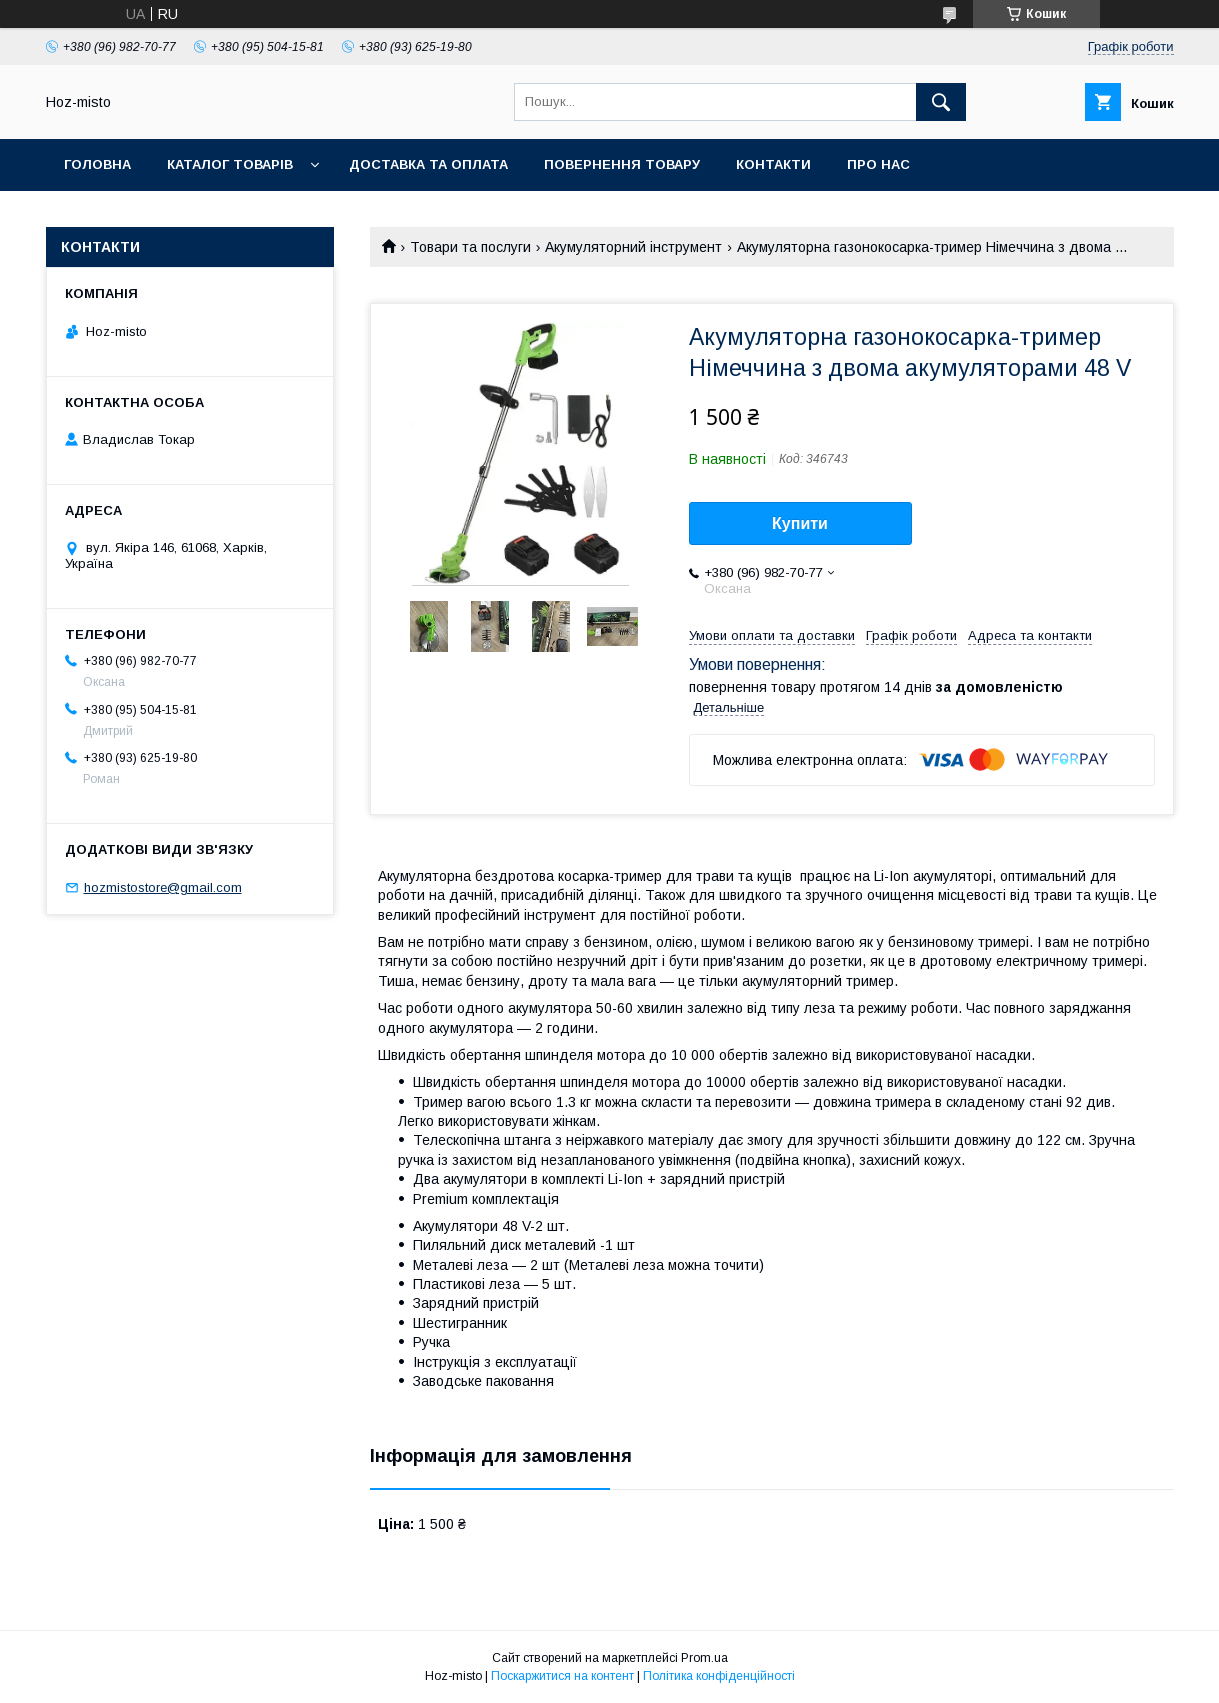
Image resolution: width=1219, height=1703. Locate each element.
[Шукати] (941, 102)
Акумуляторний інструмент (633, 247)
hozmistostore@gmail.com (163, 887)
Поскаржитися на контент (562, 1676)
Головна (97, 164)
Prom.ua (704, 1658)
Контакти (773, 164)
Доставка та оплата (428, 164)
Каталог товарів (230, 164)
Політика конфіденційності (719, 1676)
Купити (800, 523)
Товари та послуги (470, 247)
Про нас (878, 164)
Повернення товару (622, 164)
